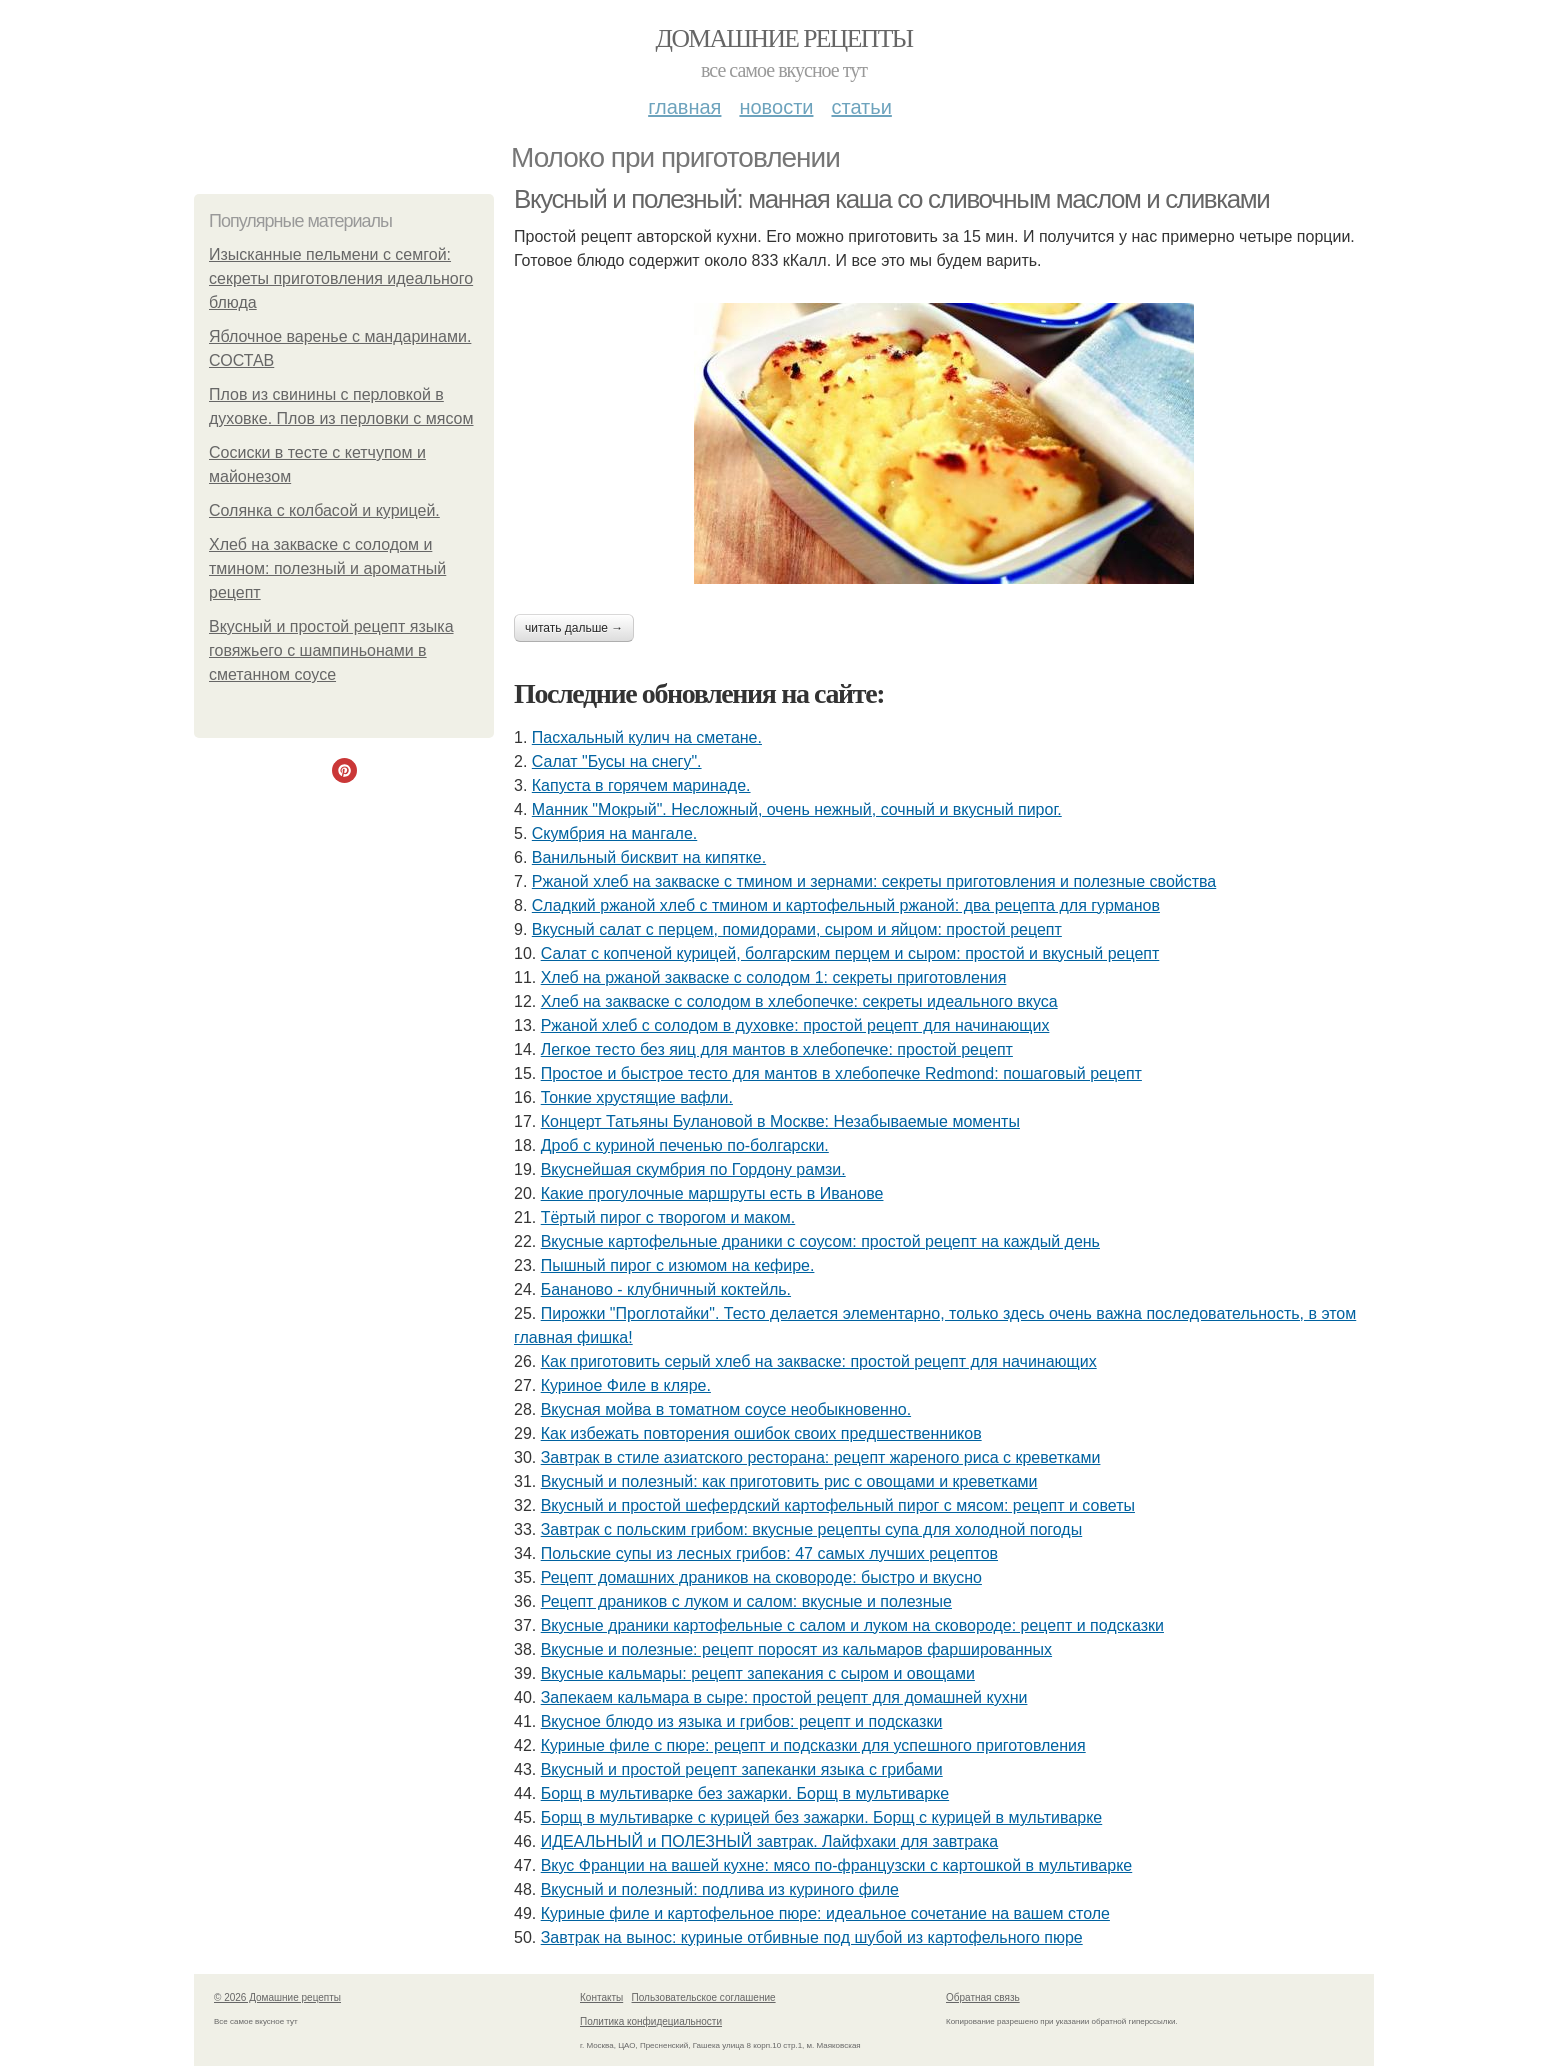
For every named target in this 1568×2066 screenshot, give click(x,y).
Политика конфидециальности (651, 2021)
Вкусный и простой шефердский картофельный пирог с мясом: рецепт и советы (838, 1505)
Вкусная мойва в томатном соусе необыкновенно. (726, 1409)
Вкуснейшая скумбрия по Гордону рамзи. (693, 1169)
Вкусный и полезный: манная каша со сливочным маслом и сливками (891, 199)
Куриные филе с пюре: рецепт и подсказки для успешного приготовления (813, 1745)
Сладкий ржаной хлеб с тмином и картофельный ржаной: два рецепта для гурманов (846, 905)
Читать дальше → (574, 628)
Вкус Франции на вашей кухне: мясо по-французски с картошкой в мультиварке (837, 1865)
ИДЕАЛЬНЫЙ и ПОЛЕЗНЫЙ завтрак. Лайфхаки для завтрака (770, 1841)
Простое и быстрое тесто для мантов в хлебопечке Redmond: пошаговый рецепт (841, 1073)
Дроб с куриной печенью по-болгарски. (685, 1145)
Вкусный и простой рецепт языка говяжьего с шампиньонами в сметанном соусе (331, 650)
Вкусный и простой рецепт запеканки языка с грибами (742, 1769)
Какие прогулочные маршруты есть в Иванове (712, 1193)
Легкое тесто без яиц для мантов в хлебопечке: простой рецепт (777, 1049)
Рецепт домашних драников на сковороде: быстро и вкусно (761, 1577)
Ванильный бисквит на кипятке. (649, 857)
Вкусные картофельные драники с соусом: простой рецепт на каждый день (820, 1241)
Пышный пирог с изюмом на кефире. (678, 1265)
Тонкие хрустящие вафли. (637, 1097)
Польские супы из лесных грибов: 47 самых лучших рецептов (769, 1553)
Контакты (601, 1997)
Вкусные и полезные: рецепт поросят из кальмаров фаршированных (796, 1649)
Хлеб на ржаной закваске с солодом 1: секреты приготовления (774, 977)
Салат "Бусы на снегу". (617, 761)
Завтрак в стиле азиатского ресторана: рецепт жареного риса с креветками (821, 1457)
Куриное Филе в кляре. (626, 1385)
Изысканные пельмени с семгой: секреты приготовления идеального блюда (341, 278)
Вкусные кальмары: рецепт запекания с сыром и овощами (758, 1673)
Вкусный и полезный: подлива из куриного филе (720, 1889)
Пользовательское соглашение (704, 1997)
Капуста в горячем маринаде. (641, 785)
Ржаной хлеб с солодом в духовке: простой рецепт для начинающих (795, 1025)
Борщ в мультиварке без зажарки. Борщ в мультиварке (745, 1793)
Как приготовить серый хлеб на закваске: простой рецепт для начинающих (819, 1361)
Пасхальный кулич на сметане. (647, 737)
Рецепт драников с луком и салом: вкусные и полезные (746, 1601)
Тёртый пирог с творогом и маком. (668, 1217)
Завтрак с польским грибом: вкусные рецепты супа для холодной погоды (812, 1529)
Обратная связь (983, 1997)
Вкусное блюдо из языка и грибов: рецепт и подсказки (742, 1721)
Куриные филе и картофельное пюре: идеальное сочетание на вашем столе (825, 1913)
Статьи (861, 107)
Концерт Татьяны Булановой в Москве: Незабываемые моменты (780, 1121)
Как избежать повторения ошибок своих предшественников (761, 1433)
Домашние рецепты (784, 38)
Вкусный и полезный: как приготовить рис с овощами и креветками (789, 1481)
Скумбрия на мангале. (614, 833)
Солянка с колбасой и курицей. (324, 510)
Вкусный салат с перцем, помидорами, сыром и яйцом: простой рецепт (797, 929)
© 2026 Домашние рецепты (277, 1997)
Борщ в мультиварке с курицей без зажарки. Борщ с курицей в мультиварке (822, 1817)
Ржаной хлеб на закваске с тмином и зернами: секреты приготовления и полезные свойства (874, 881)
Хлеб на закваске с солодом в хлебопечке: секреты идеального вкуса (799, 1001)
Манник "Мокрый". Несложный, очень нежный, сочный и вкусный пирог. (797, 809)
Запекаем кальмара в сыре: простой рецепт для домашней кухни (784, 1697)
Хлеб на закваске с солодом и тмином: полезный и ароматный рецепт (327, 568)
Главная (684, 107)
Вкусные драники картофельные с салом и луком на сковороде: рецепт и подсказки (852, 1625)
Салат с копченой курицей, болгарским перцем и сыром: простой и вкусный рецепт (850, 953)
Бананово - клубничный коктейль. (666, 1289)
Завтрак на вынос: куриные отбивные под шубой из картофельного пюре (812, 1937)
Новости (776, 107)
